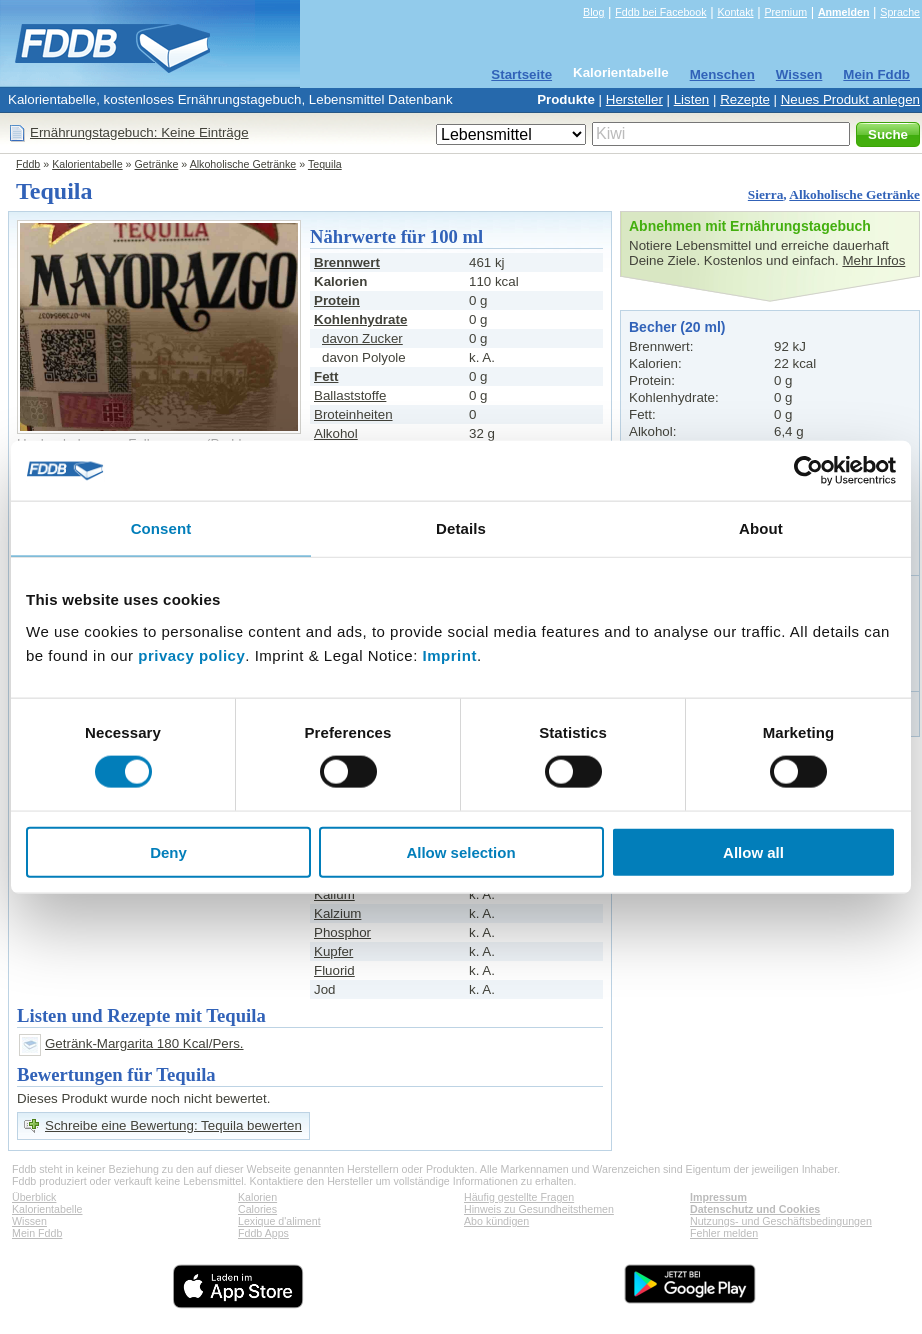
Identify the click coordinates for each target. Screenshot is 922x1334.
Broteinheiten (353, 414)
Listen (692, 99)
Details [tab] (461, 528)
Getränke (157, 164)
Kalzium (337, 913)
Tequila (325, 164)
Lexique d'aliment (279, 1221)
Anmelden (844, 12)
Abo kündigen (496, 1221)
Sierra (766, 194)
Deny (168, 851)
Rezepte (745, 99)
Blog (593, 12)
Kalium (334, 894)
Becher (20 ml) (677, 327)
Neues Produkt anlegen (850, 99)
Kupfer (333, 951)
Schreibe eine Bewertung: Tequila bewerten (173, 1125)
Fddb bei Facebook (660, 12)
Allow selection (460, 851)
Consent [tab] (161, 528)
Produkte (566, 99)
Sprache (900, 12)
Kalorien (257, 1197)
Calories (257, 1209)
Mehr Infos (873, 260)
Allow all (753, 851)
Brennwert (347, 262)
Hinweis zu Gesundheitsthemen (539, 1209)
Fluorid (334, 970)
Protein (337, 300)
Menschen (722, 74)
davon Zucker (362, 338)
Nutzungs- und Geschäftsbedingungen (781, 1221)
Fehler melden (724, 1233)
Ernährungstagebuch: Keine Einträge (139, 132)
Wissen (799, 74)
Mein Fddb (876, 74)
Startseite (521, 74)
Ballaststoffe (350, 395)
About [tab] (761, 528)
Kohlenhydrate (360, 319)
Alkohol (336, 433)
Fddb (28, 164)
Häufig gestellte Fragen (519, 1197)
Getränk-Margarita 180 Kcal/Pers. (144, 1043)
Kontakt (735, 12)
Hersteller (634, 99)
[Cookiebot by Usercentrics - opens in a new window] (808, 471)
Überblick (34, 1197)
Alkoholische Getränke (243, 164)
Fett (326, 376)
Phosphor (342, 932)
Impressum (718, 1197)
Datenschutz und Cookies (755, 1209)
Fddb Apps (263, 1233)
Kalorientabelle (621, 72)
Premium (785, 12)
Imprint (450, 654)
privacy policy (191, 654)
